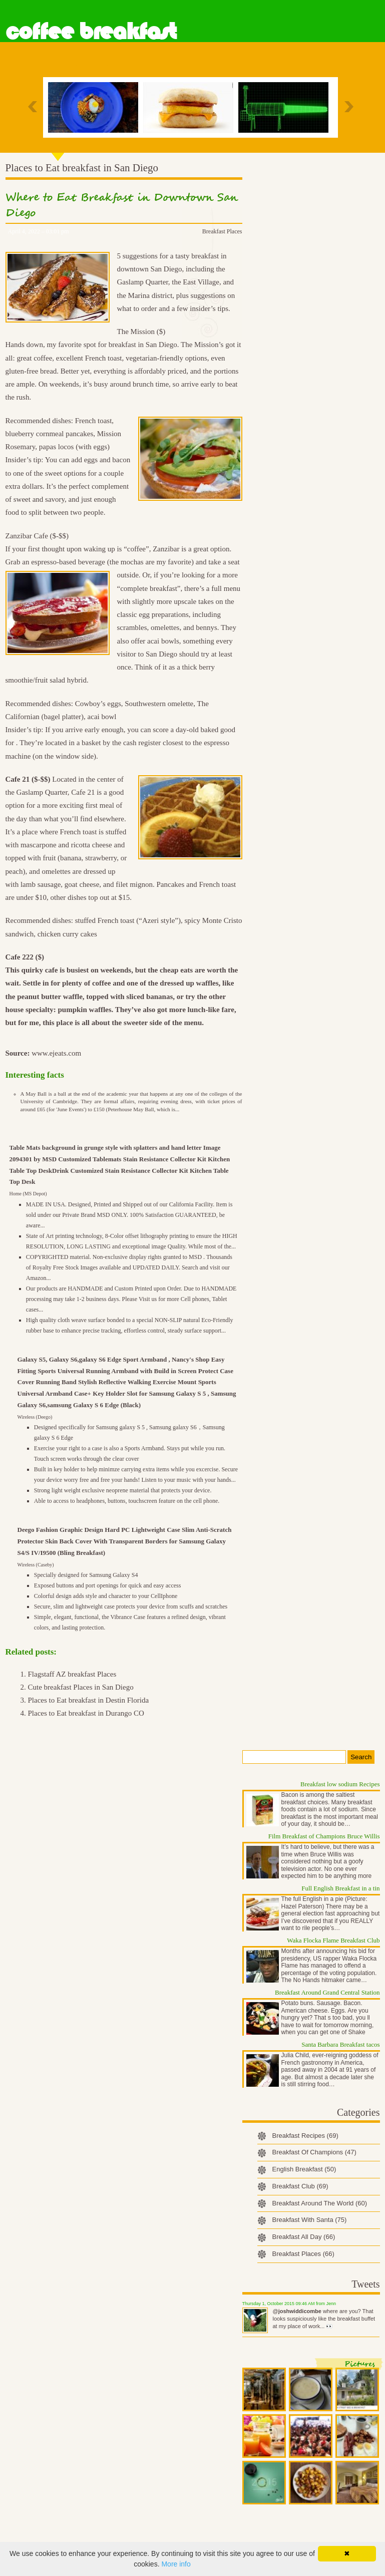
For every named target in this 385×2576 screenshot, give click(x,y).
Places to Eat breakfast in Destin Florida (88, 1700)
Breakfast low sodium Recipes (340, 1784)
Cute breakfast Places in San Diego (81, 1687)
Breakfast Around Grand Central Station (327, 1992)
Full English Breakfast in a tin (340, 1888)
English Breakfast (304, 2169)
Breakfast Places (222, 231)
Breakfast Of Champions (314, 2152)
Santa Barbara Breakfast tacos (340, 2044)
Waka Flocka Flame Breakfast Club (333, 1940)
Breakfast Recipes (305, 2135)
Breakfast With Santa (309, 2219)
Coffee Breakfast (91, 32)
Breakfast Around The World (319, 2203)
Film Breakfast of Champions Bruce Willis (324, 1836)
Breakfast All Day (303, 2236)
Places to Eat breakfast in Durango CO (86, 1713)
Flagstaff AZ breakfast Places (72, 1674)
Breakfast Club (300, 2186)
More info (175, 2564)
